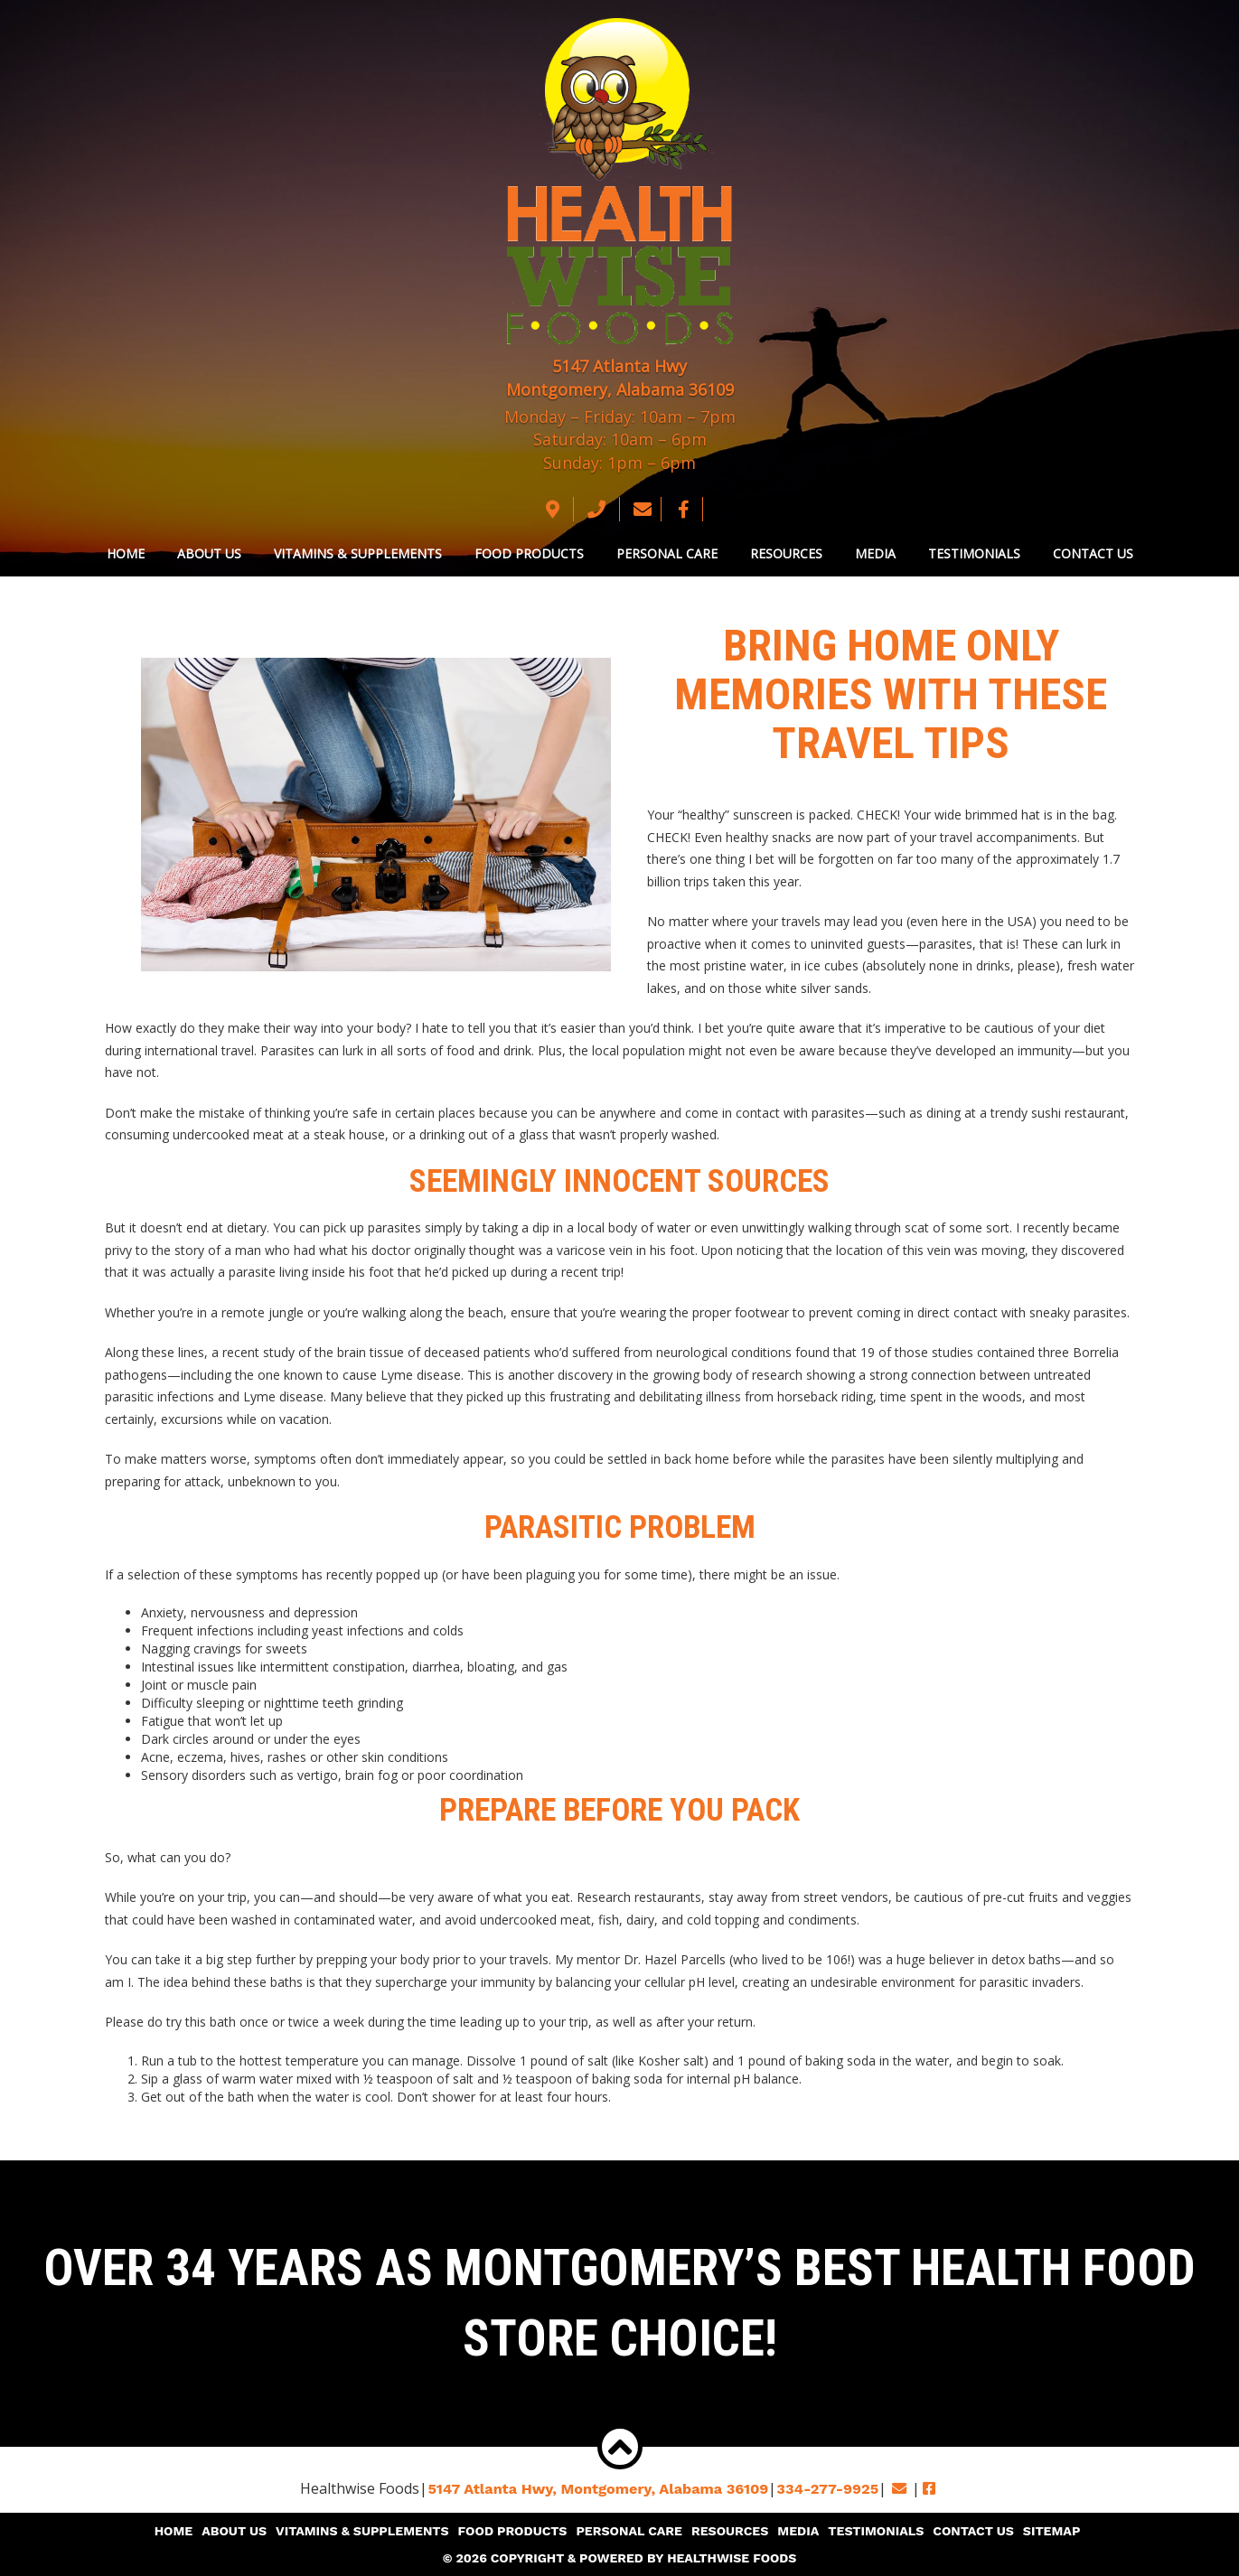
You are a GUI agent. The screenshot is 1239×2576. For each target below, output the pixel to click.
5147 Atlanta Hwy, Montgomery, (599, 2488)
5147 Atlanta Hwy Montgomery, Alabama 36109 (620, 377)
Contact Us (1093, 553)
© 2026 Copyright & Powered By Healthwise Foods (620, 2558)
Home (126, 553)
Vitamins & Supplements (358, 553)
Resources (786, 553)
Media (875, 553)
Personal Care (667, 553)
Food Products (529, 553)
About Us (209, 553)
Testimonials (974, 553)
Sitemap (1048, 2531)
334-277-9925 (825, 2488)
